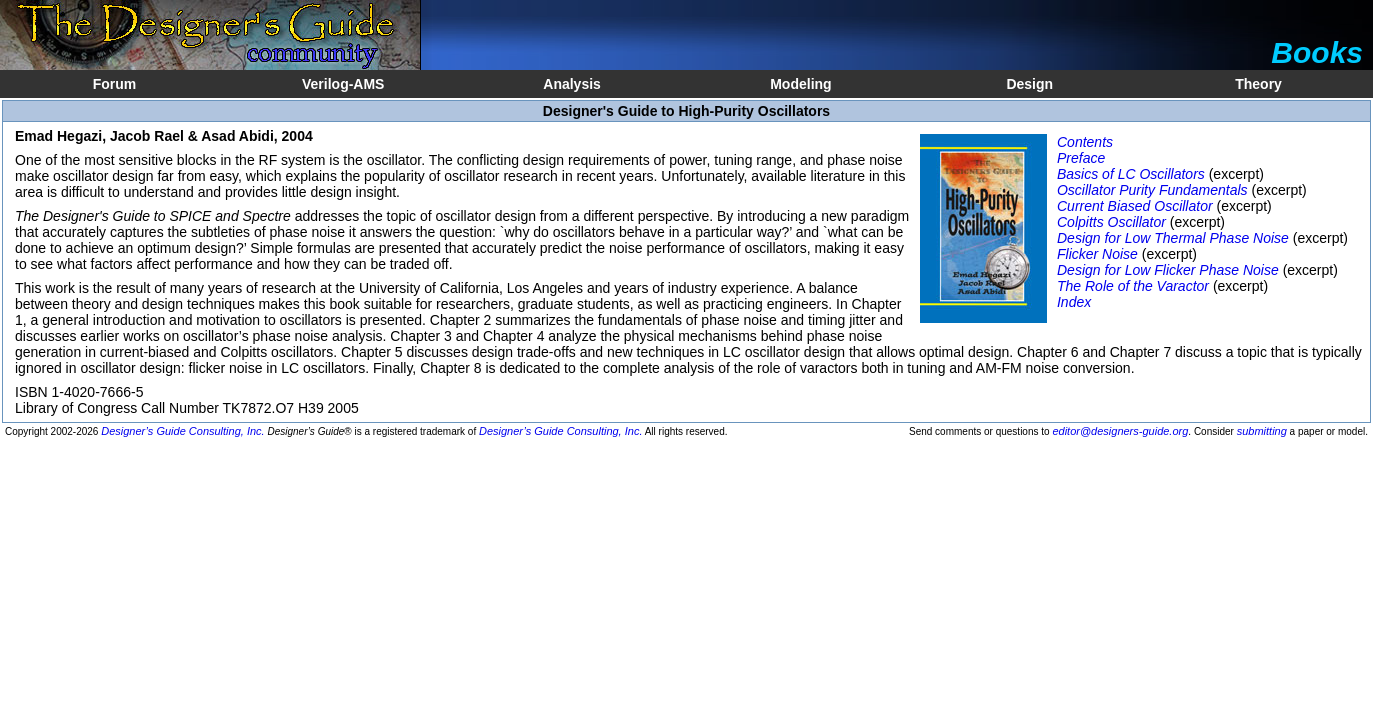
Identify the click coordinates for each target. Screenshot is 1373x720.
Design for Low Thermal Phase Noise (1173, 238)
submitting (1262, 431)
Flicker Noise (1097, 254)
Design (1029, 84)
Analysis (572, 84)
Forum (115, 84)
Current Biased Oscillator (1135, 206)
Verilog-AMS (343, 84)
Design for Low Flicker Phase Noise (1168, 270)
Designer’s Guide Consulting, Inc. (182, 431)
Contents (1085, 142)
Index (1074, 302)
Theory (1258, 84)
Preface (1081, 158)
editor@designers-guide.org (1120, 431)
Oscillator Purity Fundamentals (1152, 190)
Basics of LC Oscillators (1131, 174)
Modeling (800, 84)
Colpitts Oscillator (1111, 222)
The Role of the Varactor (1133, 286)
